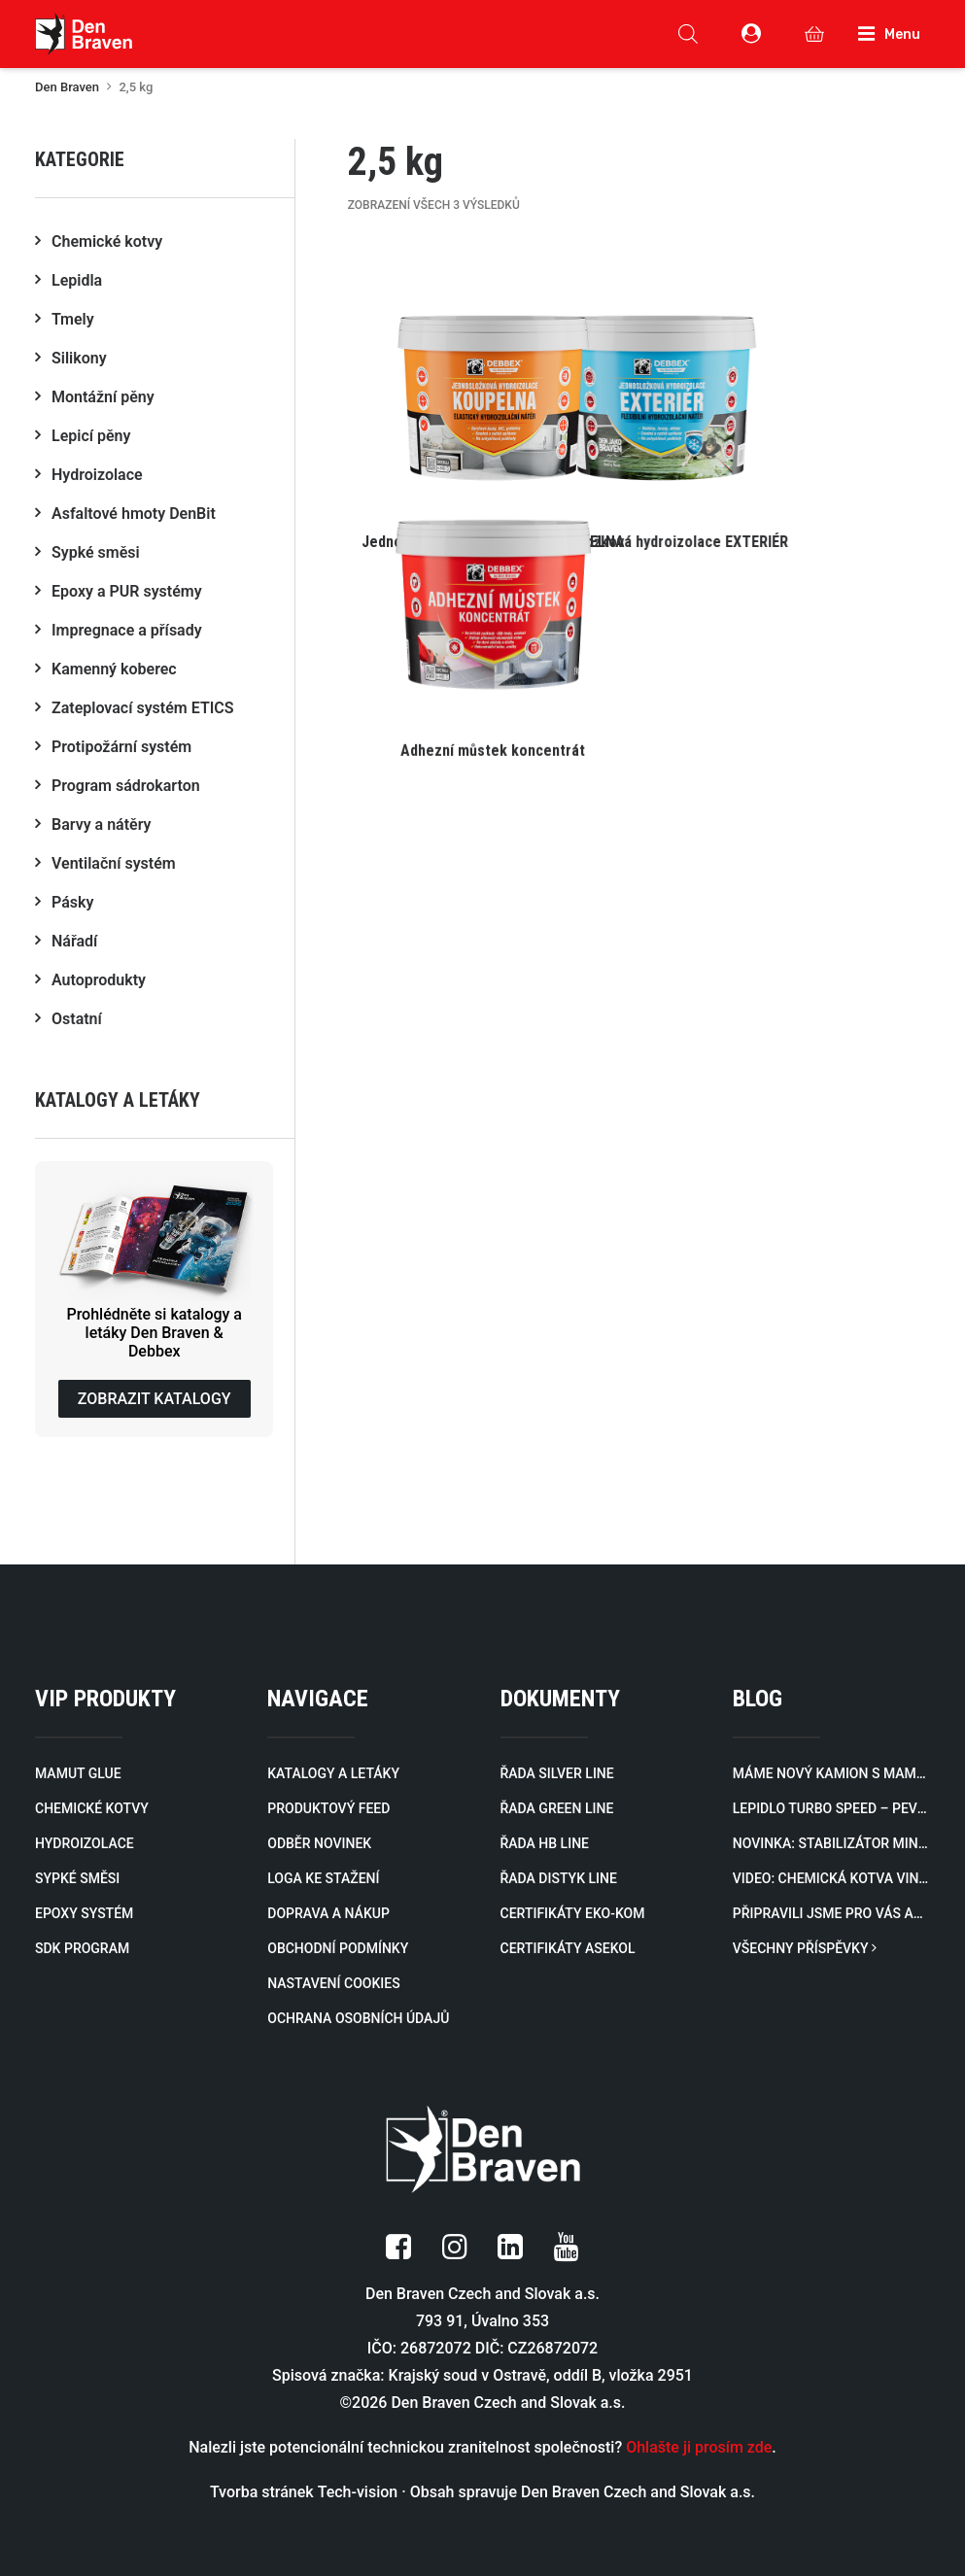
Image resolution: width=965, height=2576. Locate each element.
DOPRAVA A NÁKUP (328, 1913)
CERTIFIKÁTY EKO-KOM (572, 1913)
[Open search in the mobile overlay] (688, 34)
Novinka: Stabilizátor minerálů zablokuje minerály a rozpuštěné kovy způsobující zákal (831, 1843)
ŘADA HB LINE (544, 1843)
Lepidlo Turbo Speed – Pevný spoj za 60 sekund (831, 1808)
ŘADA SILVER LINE (557, 1773)
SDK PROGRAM (82, 1948)
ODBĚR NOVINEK (319, 1843)
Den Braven (67, 87)
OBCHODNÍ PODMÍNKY (337, 1948)
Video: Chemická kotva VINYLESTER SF (831, 1878)
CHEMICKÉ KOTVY (92, 1808)
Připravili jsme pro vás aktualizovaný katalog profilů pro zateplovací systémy (831, 1913)
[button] (493, 406)
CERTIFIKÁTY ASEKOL (568, 1948)
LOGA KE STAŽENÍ (323, 1878)
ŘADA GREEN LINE (557, 1808)
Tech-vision (358, 2492)
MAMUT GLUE (78, 1773)
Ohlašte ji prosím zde (699, 2447)
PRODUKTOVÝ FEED (328, 1808)
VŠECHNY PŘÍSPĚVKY (805, 1948)
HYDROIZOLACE (84, 1843)
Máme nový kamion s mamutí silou (831, 1773)
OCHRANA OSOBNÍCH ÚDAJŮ (358, 2018)
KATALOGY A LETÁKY (333, 1773)
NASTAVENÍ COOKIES (333, 1983)
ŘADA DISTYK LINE (558, 1878)
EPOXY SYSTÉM (84, 1913)
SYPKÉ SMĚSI (77, 1878)
